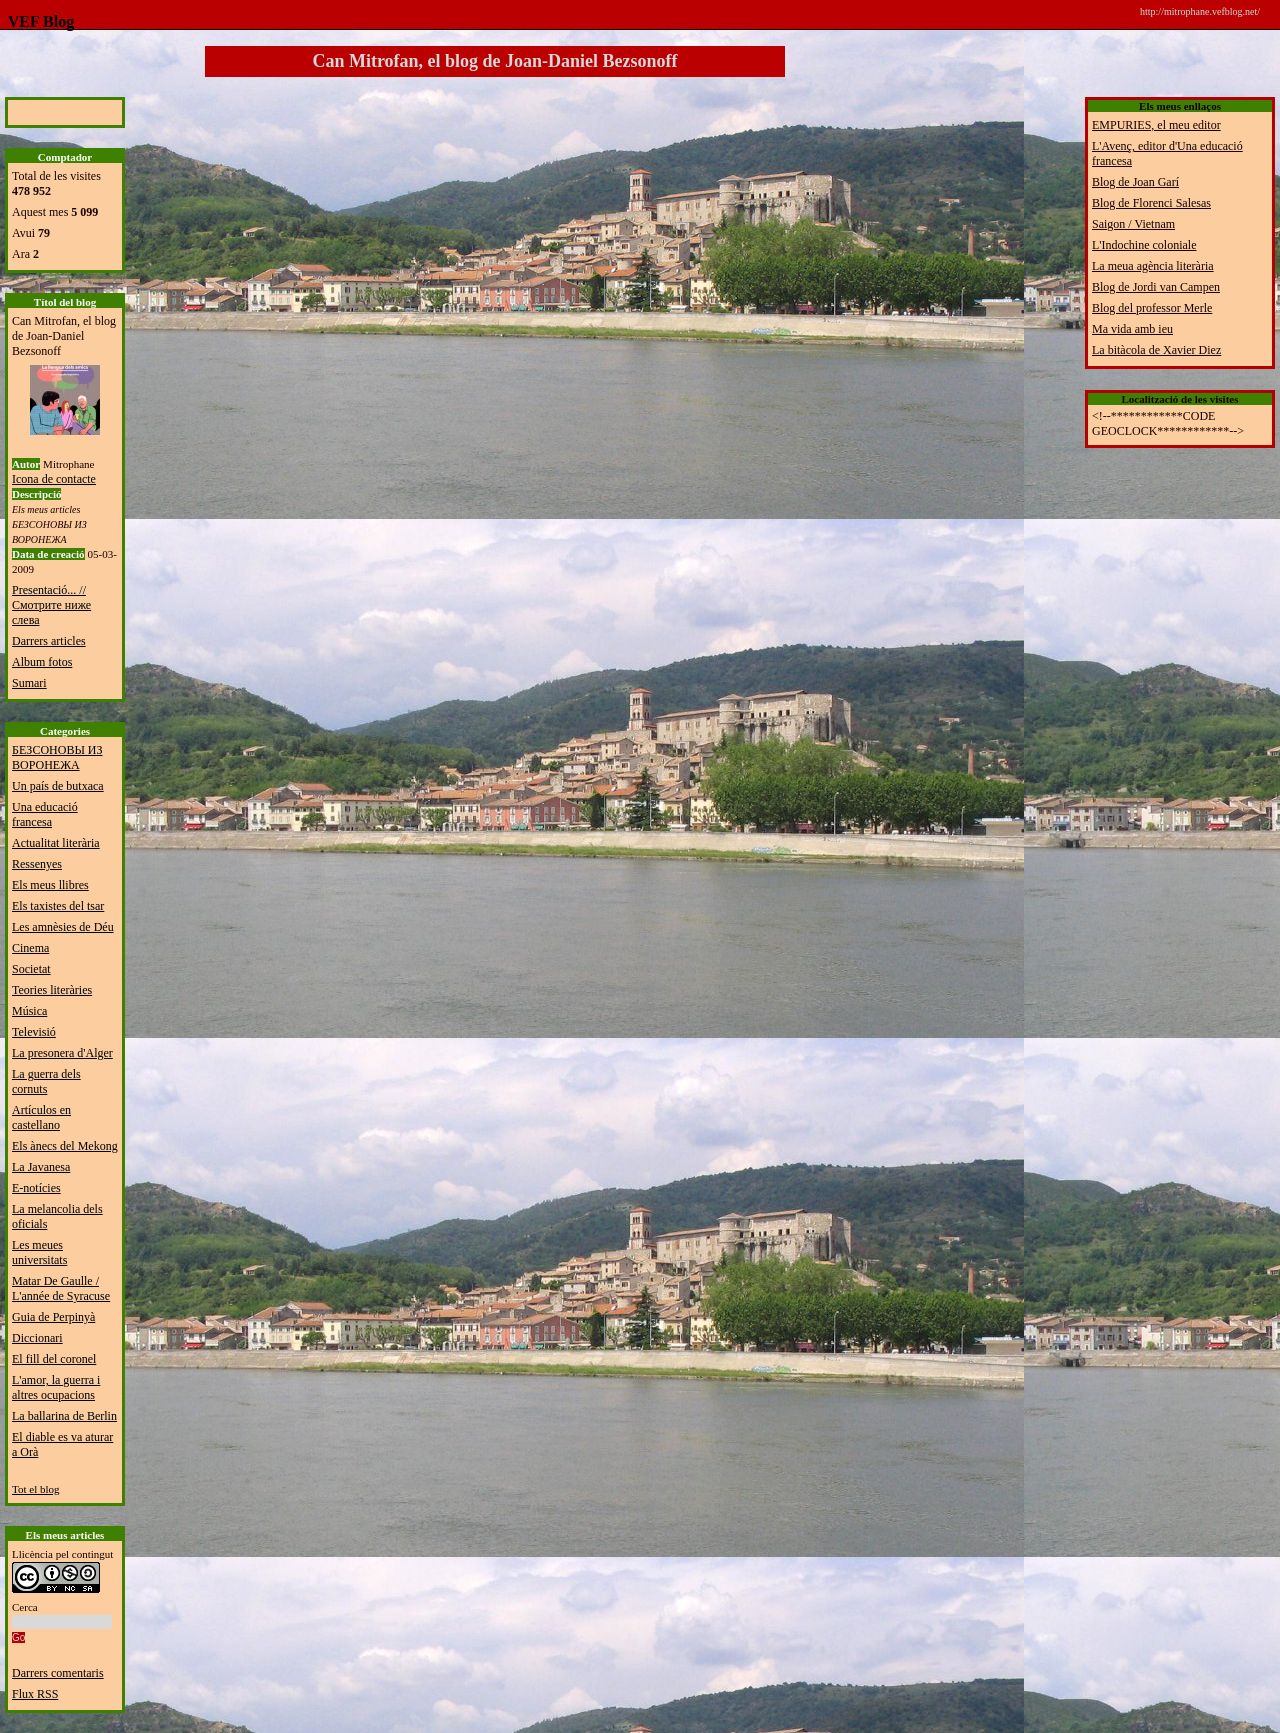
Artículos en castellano (41, 1117)
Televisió (34, 1032)
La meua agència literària (1153, 266)
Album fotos (42, 662)
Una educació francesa (45, 814)
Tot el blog (36, 1489)
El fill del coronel (54, 1359)
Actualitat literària (56, 843)
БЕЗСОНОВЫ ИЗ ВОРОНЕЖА (57, 757)
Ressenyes (37, 864)
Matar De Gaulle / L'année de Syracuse (61, 1288)
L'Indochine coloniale (1144, 245)
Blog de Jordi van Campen (1156, 287)
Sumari (29, 683)
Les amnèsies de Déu (63, 927)
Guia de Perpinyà (53, 1317)
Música (29, 1011)
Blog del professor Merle (1152, 308)
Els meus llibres (50, 885)
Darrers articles (49, 641)
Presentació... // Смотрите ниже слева (51, 605)
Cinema (30, 948)
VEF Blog (37, 21)
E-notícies (36, 1188)
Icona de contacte (54, 479)
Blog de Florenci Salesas (1151, 203)
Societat (31, 969)
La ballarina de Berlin (64, 1416)
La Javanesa (41, 1167)
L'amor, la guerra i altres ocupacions (56, 1387)
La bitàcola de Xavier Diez (1156, 350)
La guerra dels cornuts (46, 1081)
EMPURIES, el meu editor (1156, 125)
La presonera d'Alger (62, 1053)
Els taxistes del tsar (58, 906)
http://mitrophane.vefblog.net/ (1200, 11)
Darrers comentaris (58, 1673)
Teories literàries (52, 990)
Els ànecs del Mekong (65, 1146)
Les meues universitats (39, 1252)
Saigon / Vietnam (1133, 224)
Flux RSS (35, 1694)
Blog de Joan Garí (1135, 182)
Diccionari (37, 1338)
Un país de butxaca (58, 786)
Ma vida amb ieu (1132, 329)
